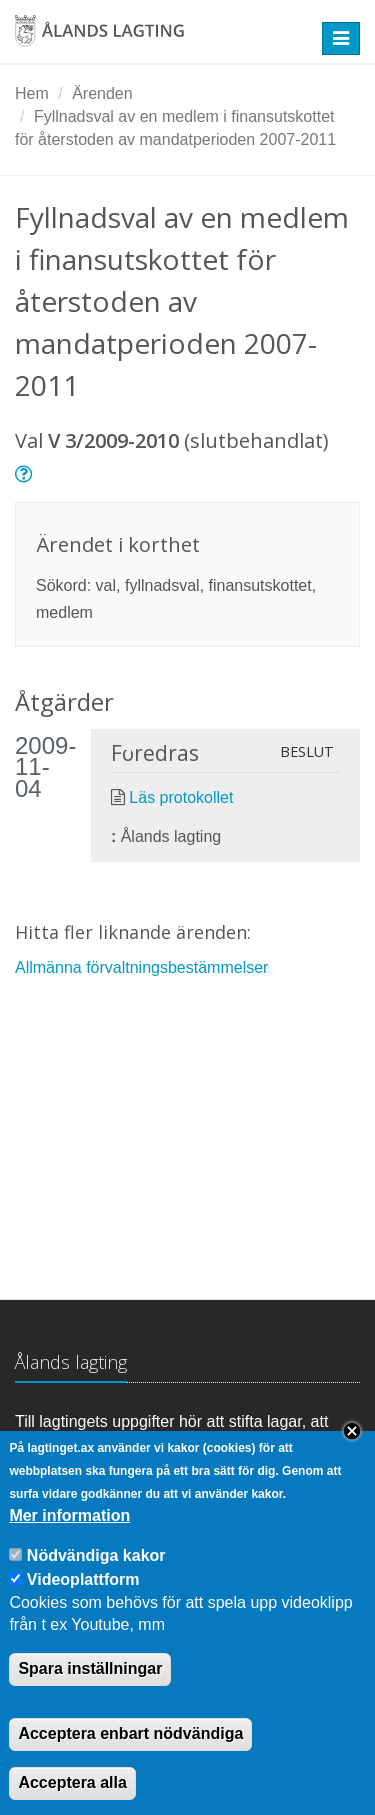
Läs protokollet (181, 797)
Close (352, 1458)
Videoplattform (83, 1605)
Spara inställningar (90, 1695)
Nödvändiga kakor (96, 1581)
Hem (32, 93)
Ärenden (102, 93)
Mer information (69, 1541)
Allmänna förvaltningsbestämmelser (141, 967)
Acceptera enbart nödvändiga (130, 1759)
